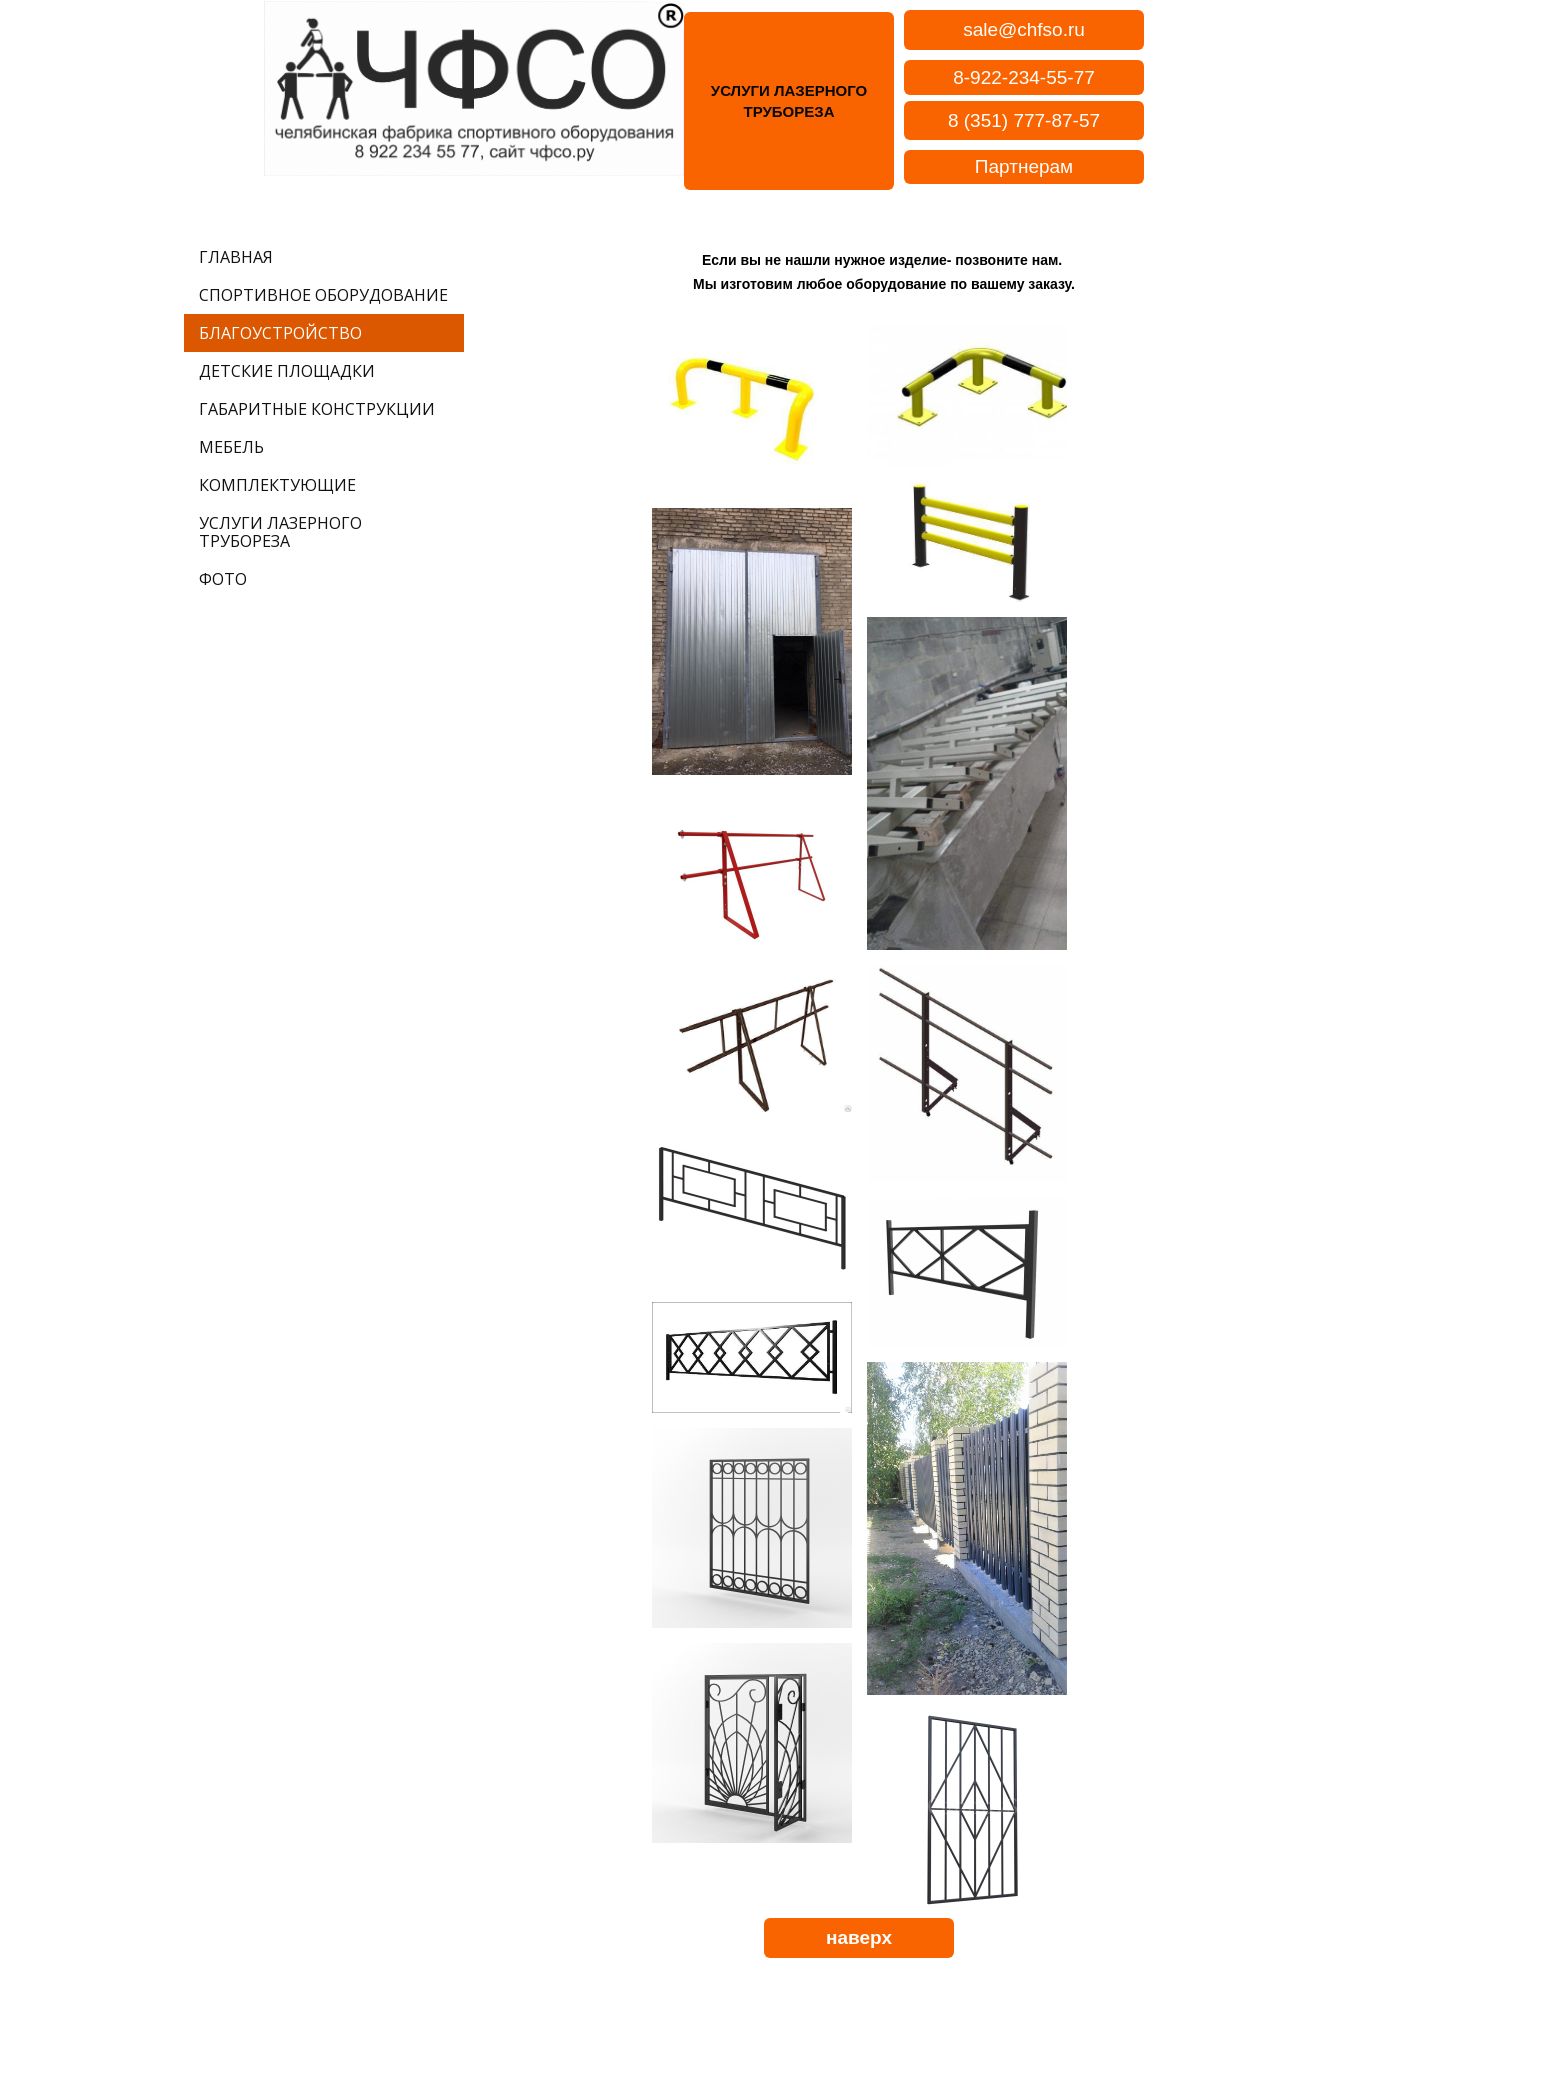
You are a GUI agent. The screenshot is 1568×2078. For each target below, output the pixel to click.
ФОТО (223, 579)
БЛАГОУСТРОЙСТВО (280, 333)
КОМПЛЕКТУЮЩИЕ (277, 485)
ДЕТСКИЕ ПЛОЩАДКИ (287, 371)
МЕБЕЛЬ (231, 447)
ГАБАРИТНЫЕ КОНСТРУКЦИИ (317, 409)
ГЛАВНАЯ (236, 257)
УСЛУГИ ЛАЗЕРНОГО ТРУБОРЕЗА (280, 532)
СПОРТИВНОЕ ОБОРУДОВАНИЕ (323, 295)
